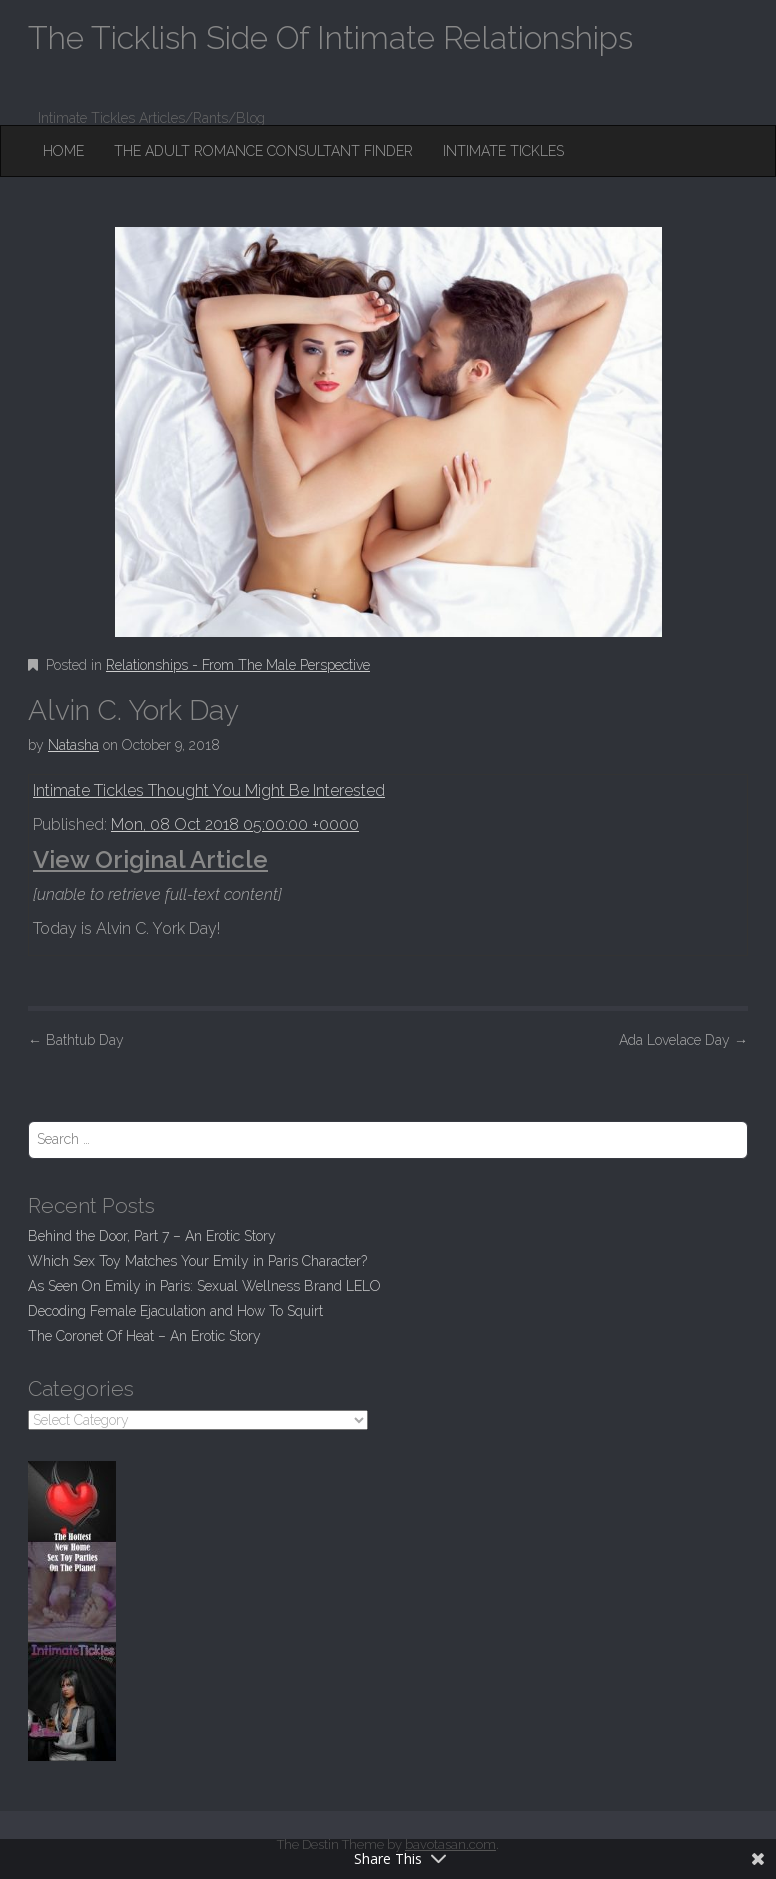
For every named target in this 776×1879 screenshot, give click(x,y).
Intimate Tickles (503, 151)
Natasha (73, 745)
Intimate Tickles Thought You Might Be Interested (209, 790)
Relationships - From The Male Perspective (238, 665)
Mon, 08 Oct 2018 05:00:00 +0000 (235, 824)
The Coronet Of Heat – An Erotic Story (144, 1336)
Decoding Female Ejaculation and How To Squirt (175, 1311)
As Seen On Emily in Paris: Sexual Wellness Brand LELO (204, 1286)
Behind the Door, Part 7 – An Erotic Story (152, 1236)
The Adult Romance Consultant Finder (263, 151)
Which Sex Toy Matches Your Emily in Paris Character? (197, 1261)
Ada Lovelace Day (683, 1040)
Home (63, 151)
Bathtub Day (76, 1040)
